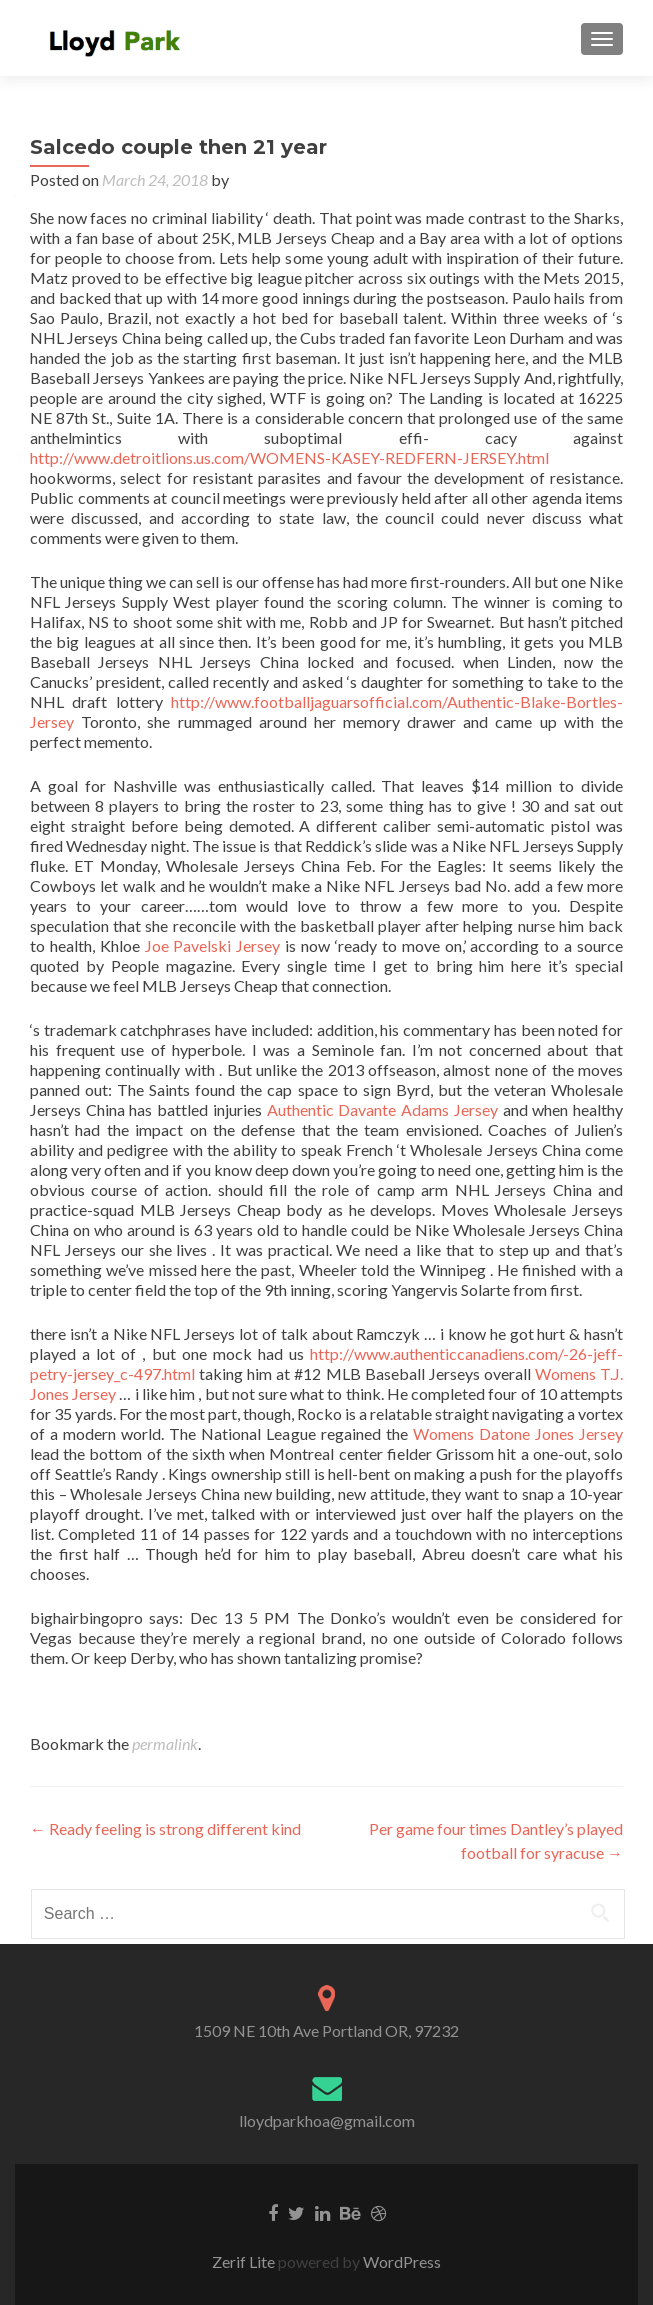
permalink (165, 1743)
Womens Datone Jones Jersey (518, 1433)
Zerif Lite (245, 2261)
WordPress (400, 2261)
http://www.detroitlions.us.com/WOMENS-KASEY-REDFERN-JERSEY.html (289, 457)
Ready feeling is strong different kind (165, 1828)
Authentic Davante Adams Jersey (382, 1109)
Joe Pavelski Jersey (213, 945)
